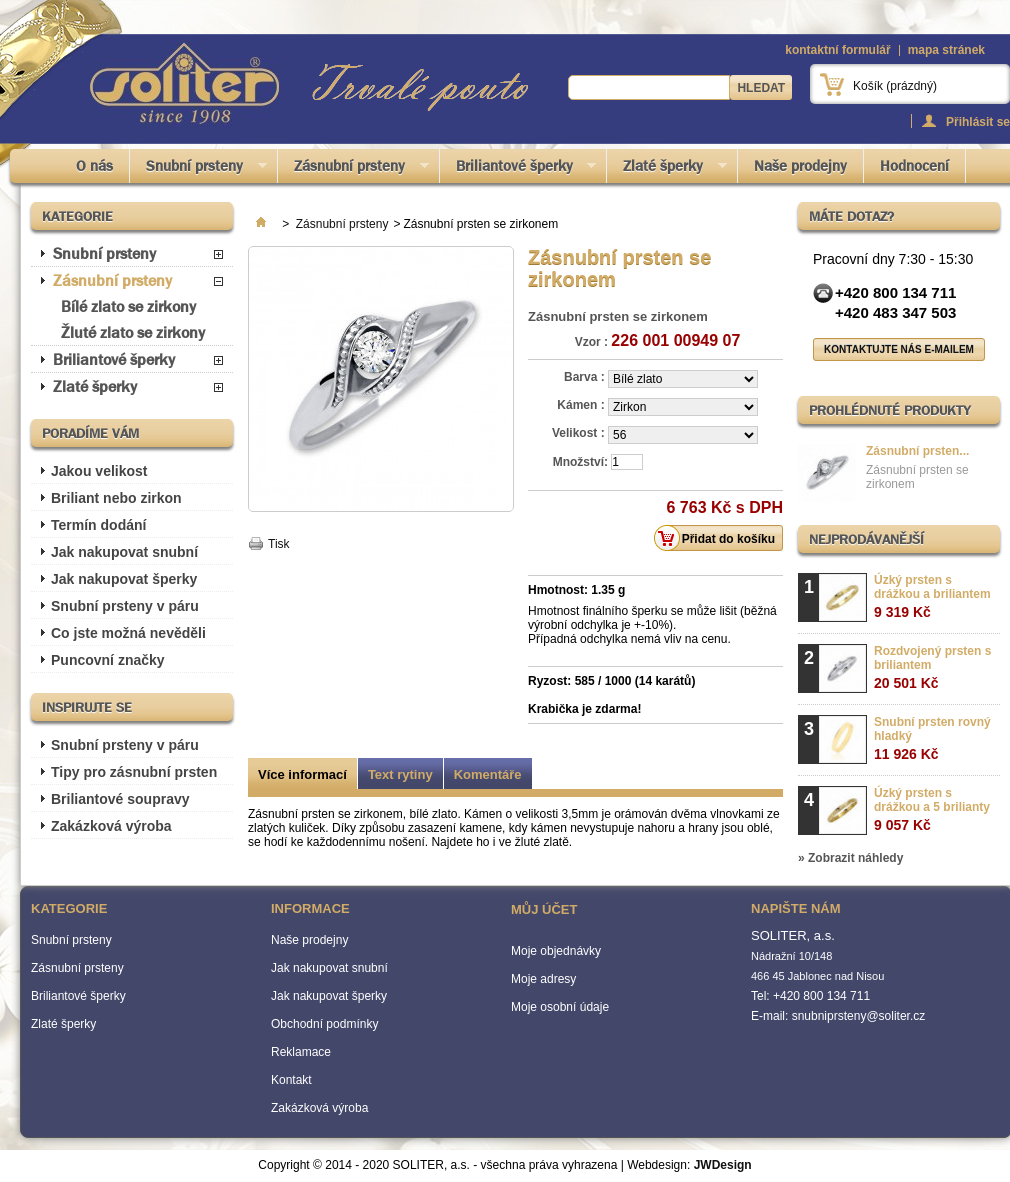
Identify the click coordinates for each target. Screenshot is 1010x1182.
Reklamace (301, 1052)
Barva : (586, 377)
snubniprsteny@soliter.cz (859, 1016)
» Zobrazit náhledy (850, 858)
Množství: (580, 462)
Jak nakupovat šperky (124, 579)
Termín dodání (98, 525)
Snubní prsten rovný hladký (932, 738)
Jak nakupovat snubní (124, 552)
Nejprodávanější (866, 539)
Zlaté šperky (667, 169)
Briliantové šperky (518, 169)
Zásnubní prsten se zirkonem (917, 477)
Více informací (302, 774)
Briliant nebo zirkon (116, 498)
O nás (94, 166)
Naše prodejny (800, 166)
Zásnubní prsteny (353, 169)
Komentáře (488, 774)
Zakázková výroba (111, 826)
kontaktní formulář (837, 50)
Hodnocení (914, 166)
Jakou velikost (99, 471)
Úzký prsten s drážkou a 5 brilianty (932, 809)
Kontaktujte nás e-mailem (899, 349)
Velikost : (580, 433)
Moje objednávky (556, 951)
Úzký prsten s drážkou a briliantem (932, 596)
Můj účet (544, 909)
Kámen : (582, 405)
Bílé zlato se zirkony (128, 306)
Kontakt (291, 1080)
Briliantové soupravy (120, 799)
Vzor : (591, 342)
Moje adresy (543, 979)
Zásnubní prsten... (917, 451)
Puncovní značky (108, 660)
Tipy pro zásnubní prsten (134, 772)
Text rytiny (400, 774)
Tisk (279, 544)
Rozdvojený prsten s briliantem (932, 667)
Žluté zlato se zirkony (133, 332)
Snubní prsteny (198, 169)
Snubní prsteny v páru (125, 606)
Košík (895, 86)
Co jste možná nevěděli (128, 633)
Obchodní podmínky (324, 1024)
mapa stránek (946, 50)
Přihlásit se (978, 121)
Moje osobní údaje (560, 1007)
